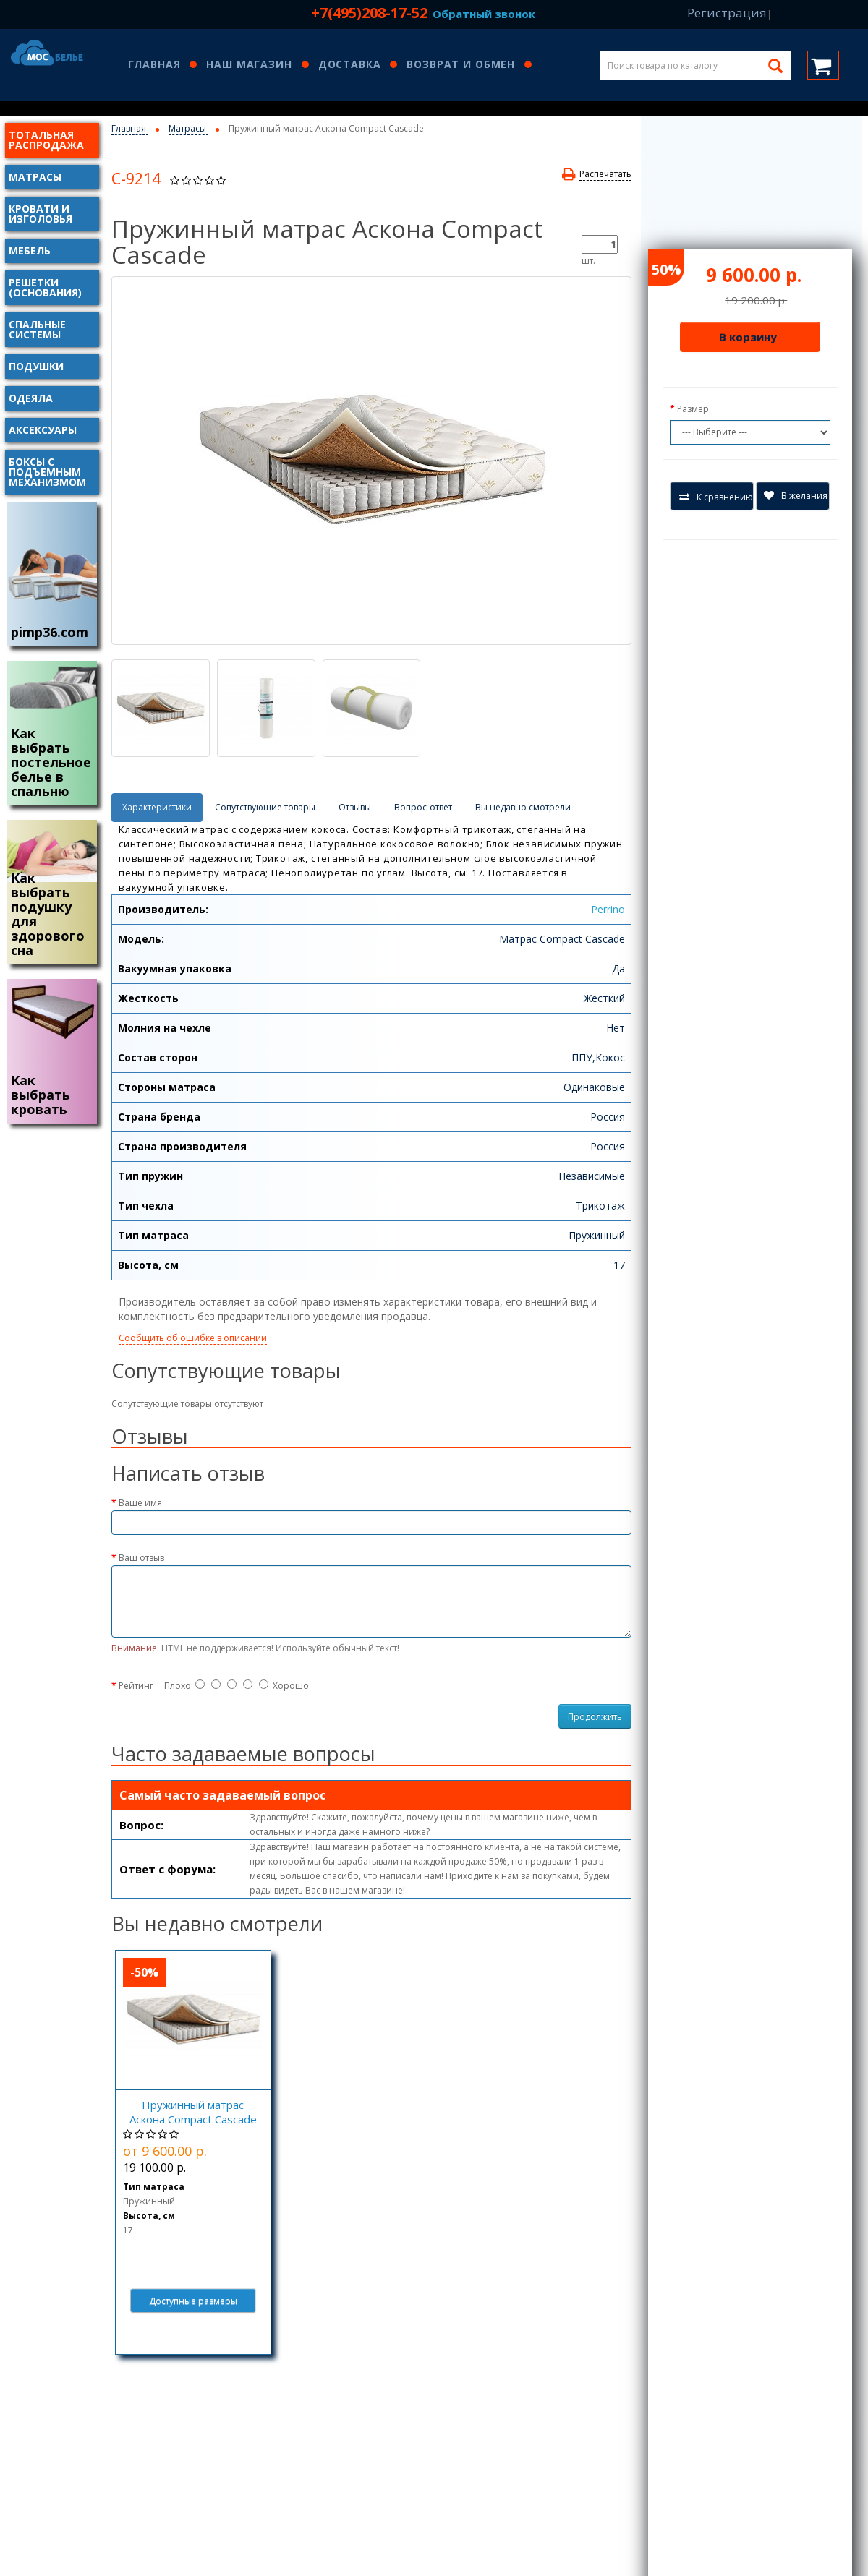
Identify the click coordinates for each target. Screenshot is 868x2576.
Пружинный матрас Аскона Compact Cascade (193, 2111)
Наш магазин (249, 65)
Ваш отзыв (141, 1558)
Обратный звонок (484, 14)
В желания (795, 495)
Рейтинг (136, 1685)
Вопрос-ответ (423, 807)
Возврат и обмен (461, 65)
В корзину (748, 337)
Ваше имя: (141, 1503)
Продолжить (595, 1717)
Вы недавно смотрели (523, 807)
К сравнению (716, 497)
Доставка (349, 65)
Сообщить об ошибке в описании (193, 1338)
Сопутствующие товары (265, 807)
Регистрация (727, 12)
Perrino (608, 909)
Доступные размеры (193, 2301)
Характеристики (157, 807)
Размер (693, 409)
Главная (154, 65)
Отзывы (355, 807)
